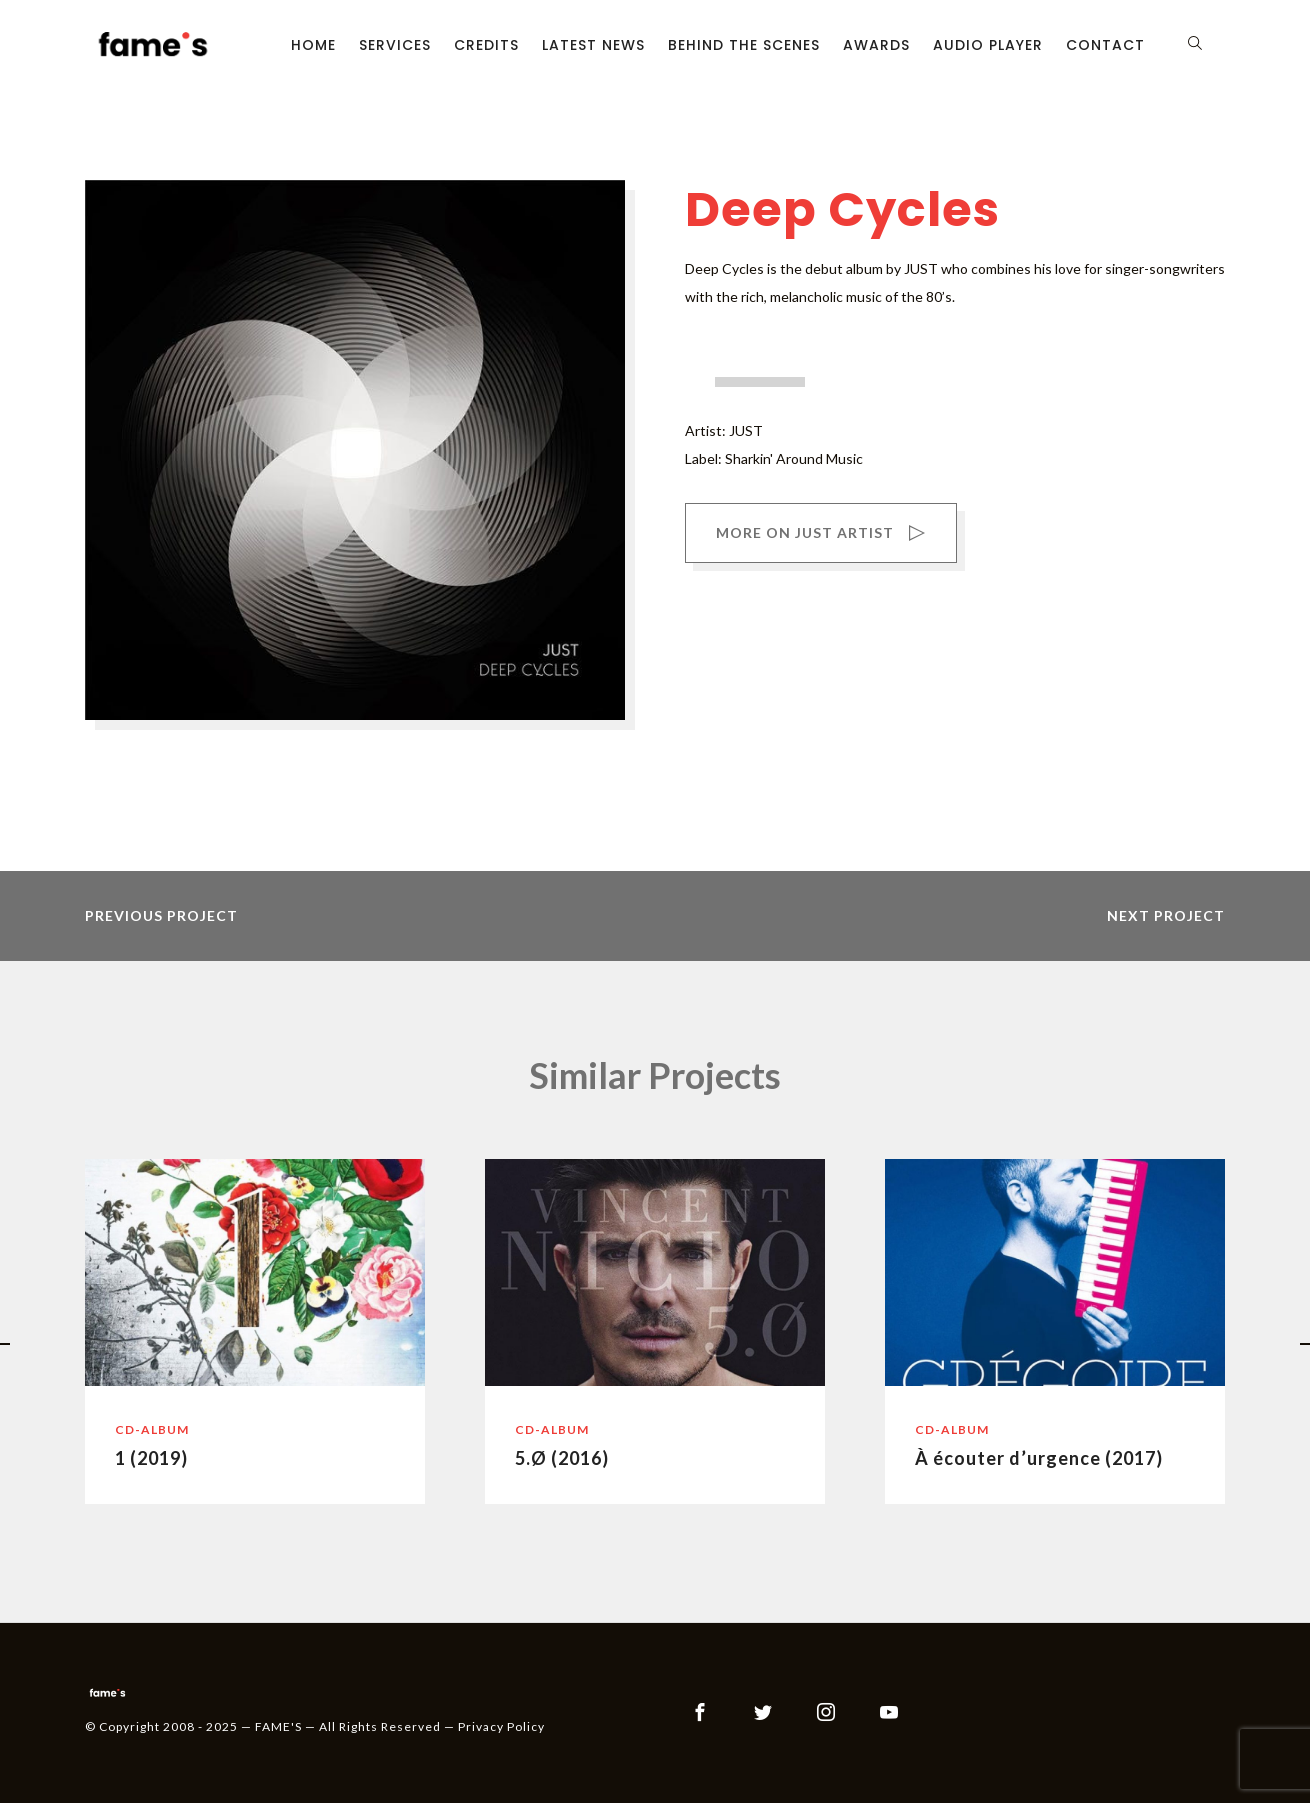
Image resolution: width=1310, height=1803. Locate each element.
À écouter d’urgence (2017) (1039, 1458)
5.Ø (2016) (562, 1458)
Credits (486, 45)
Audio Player (988, 45)
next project (1166, 915)
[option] (255, 1331)
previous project (161, 915)
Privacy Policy (501, 1726)
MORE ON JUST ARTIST (821, 535)
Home (313, 45)
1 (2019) (151, 1458)
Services (395, 45)
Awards (876, 45)
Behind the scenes (744, 45)
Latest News (593, 45)
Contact (1105, 45)
